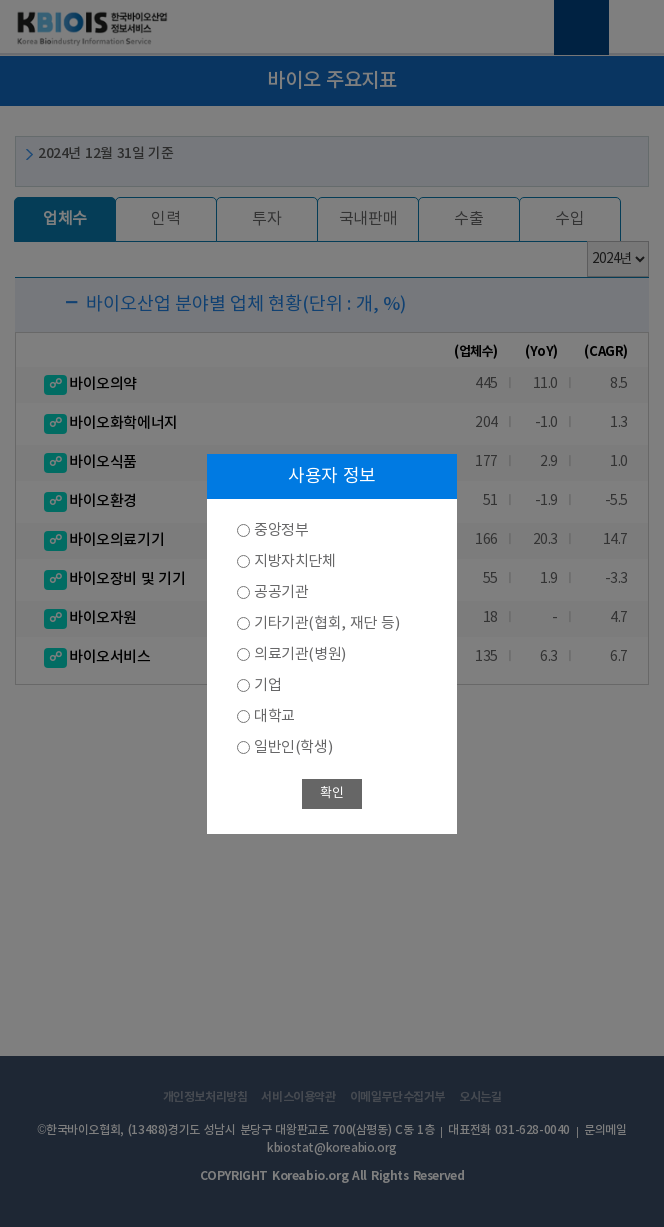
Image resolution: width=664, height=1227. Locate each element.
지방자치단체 (295, 561)
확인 (331, 793)
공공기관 (281, 592)
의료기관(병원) (300, 654)
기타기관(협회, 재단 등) (326, 623)
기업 (267, 685)
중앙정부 (281, 530)
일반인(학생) (293, 747)
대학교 (274, 716)
